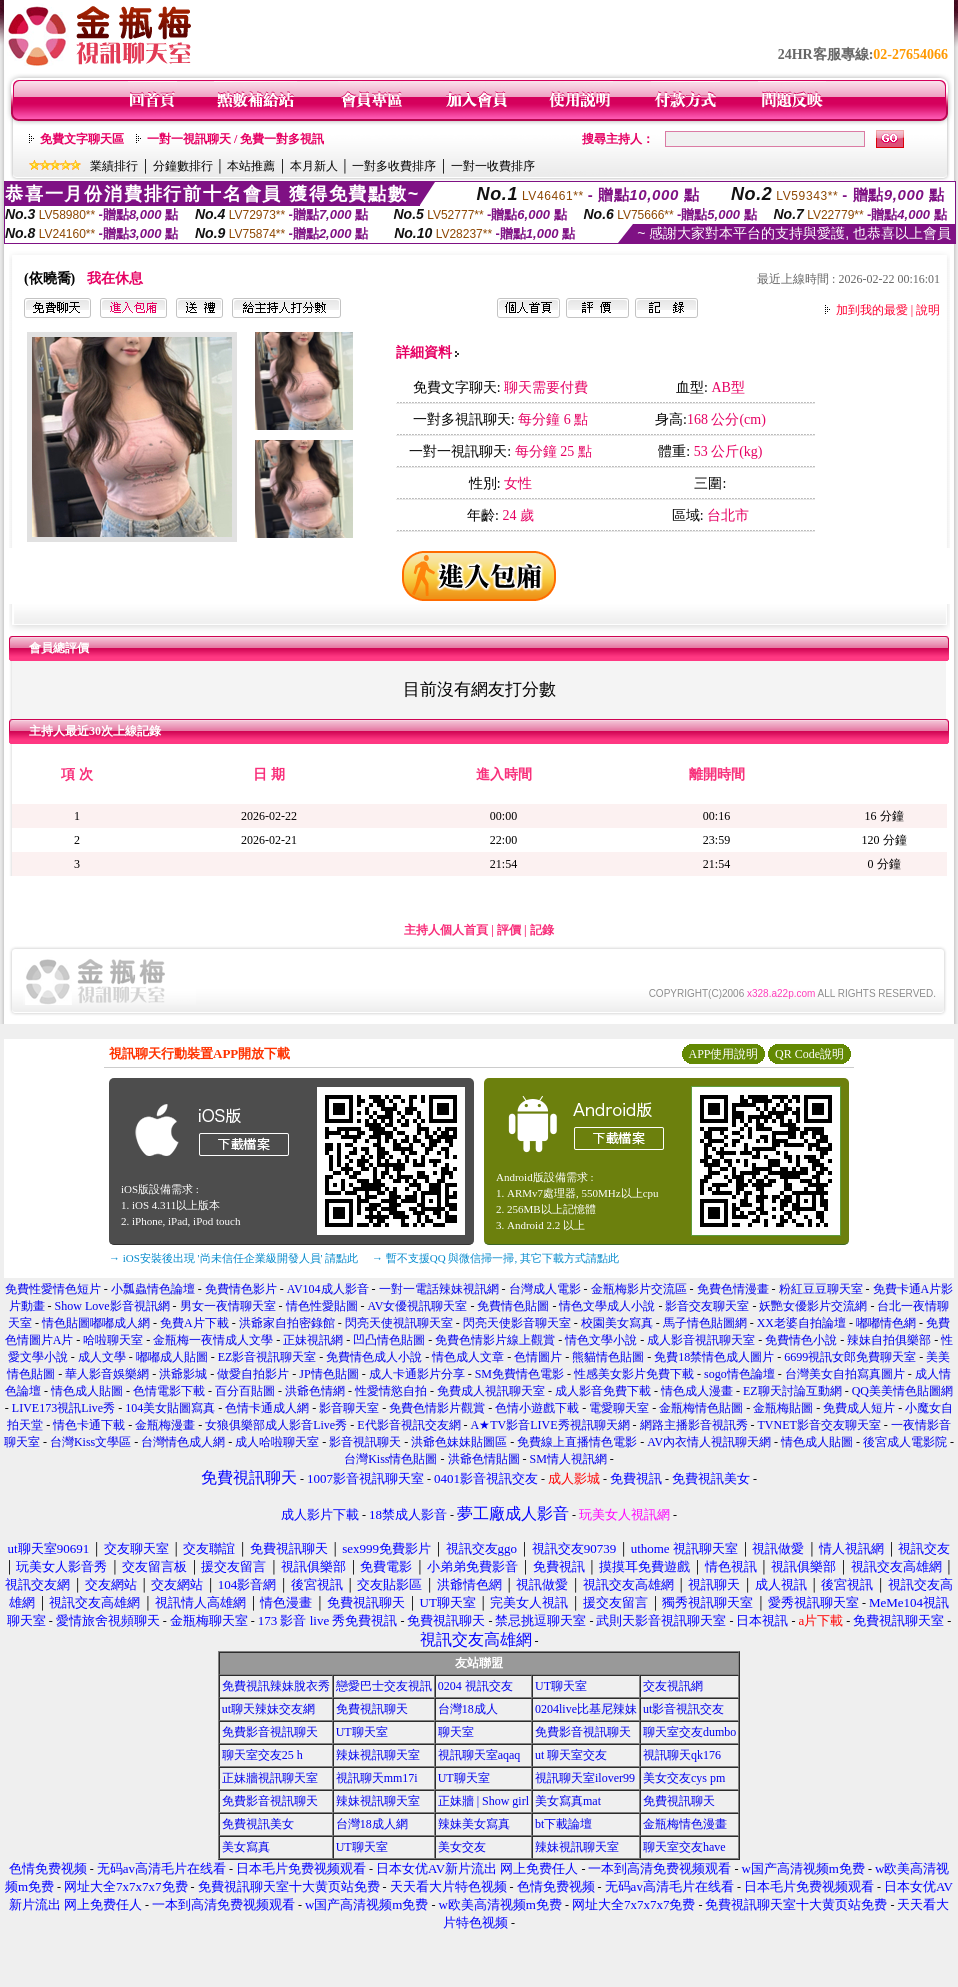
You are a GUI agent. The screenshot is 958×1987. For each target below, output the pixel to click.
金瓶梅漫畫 (165, 1425)
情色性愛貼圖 (322, 1306)
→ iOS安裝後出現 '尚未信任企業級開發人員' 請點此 (233, 1258)
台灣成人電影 (545, 1289)
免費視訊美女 (258, 1824)
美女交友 (462, 1847)
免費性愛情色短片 (53, 1289)
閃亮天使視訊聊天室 (399, 1323)
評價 (509, 930)
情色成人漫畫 (697, 1391)
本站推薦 (251, 166)
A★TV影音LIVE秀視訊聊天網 (550, 1425)
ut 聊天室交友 (571, 1755)
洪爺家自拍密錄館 (287, 1323)
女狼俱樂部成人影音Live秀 (276, 1425)
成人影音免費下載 (603, 1391)
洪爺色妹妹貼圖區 (459, 1442)
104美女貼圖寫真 (170, 1408)
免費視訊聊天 (372, 1709)
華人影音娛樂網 (107, 1374)
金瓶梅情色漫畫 (685, 1824)
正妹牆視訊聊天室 (270, 1778)
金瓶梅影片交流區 (639, 1289)
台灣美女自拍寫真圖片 (845, 1374)
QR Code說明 (809, 1054)
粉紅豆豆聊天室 (821, 1289)
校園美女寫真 (617, 1323)
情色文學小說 (601, 1340)
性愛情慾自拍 (391, 1391)
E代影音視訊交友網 (408, 1425)
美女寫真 (246, 1847)
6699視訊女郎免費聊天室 (850, 1357)
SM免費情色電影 (519, 1374)
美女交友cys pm (684, 1778)
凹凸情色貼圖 (389, 1340)
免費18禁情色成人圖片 (714, 1357)
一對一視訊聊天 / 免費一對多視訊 (235, 139)
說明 (928, 310)
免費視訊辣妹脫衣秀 (276, 1686)
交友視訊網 (673, 1686)
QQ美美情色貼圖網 (902, 1391)
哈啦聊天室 (113, 1340)
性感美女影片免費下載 (634, 1374)
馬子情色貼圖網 (705, 1323)
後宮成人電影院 (905, 1442)
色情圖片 (538, 1357)
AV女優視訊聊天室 (418, 1306)
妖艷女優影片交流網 (813, 1306)
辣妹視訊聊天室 (378, 1755)
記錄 (542, 930)
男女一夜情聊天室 (228, 1306)
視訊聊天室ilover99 (585, 1778)
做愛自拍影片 (253, 1374)
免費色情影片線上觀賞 (495, 1340)
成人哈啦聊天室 (277, 1442)
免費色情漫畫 (733, 1289)
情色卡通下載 (89, 1425)
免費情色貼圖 (513, 1306)
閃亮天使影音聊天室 (517, 1323)
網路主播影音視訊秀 (694, 1425)
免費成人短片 (859, 1408)
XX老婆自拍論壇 (801, 1323)
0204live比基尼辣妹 (586, 1709)
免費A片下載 (194, 1323)
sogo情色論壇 (739, 1374)
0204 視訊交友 (475, 1686)
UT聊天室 (561, 1686)
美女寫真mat (568, 1801)
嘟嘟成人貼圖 (172, 1357)
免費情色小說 (801, 1340)
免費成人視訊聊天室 (491, 1391)
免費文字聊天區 (82, 139)
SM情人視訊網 (568, 1459)
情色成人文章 (468, 1357)
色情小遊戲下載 (537, 1408)
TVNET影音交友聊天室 (819, 1425)
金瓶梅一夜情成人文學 (213, 1340)
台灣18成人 (468, 1709)
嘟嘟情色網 (886, 1323)
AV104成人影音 (328, 1289)
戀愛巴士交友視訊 (384, 1686)
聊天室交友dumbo (689, 1732)
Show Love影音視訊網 (112, 1306)
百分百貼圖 (245, 1391)
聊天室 (456, 1732)
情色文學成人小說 (607, 1306)
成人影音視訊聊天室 (701, 1340)
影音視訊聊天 (365, 1442)
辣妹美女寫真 (474, 1824)
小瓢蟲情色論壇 (153, 1289)
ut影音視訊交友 (683, 1709)
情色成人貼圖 (87, 1391)
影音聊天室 (349, 1408)
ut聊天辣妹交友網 (268, 1709)
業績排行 (114, 166)
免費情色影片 (241, 1289)
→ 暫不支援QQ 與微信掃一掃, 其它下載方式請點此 (495, 1258)
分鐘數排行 (183, 166)
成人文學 (102, 1357)
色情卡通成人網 (267, 1408)
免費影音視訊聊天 (270, 1732)
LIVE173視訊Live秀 (63, 1408)
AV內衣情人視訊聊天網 (709, 1442)
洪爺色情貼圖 (484, 1459)
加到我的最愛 (872, 310)
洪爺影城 (183, 1374)
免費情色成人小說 (374, 1357)
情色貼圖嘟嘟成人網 (96, 1323)
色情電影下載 (169, 1391)
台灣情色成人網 (183, 1442)
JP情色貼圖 (328, 1374)
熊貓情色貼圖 (608, 1357)
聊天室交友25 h (262, 1755)
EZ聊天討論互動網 (792, 1391)
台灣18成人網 (372, 1824)
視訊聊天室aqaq (479, 1755)
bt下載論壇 (563, 1824)
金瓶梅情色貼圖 (701, 1408)
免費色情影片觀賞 (437, 1408)
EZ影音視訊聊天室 (267, 1357)
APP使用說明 (723, 1054)
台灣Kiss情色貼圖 (390, 1459)
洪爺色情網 (315, 1391)
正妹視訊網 (313, 1340)
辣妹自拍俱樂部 (889, 1340)
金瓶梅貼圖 (783, 1408)
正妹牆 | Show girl (483, 1801)
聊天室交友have (684, 1847)
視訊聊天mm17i (377, 1778)
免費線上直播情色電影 (577, 1442)
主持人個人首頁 (446, 930)
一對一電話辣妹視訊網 (439, 1289)
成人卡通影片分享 (417, 1374)
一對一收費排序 (493, 166)
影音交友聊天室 (707, 1306)
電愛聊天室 (619, 1408)
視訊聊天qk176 (682, 1755)
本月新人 (314, 166)
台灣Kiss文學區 (90, 1442)
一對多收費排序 (394, 166)
